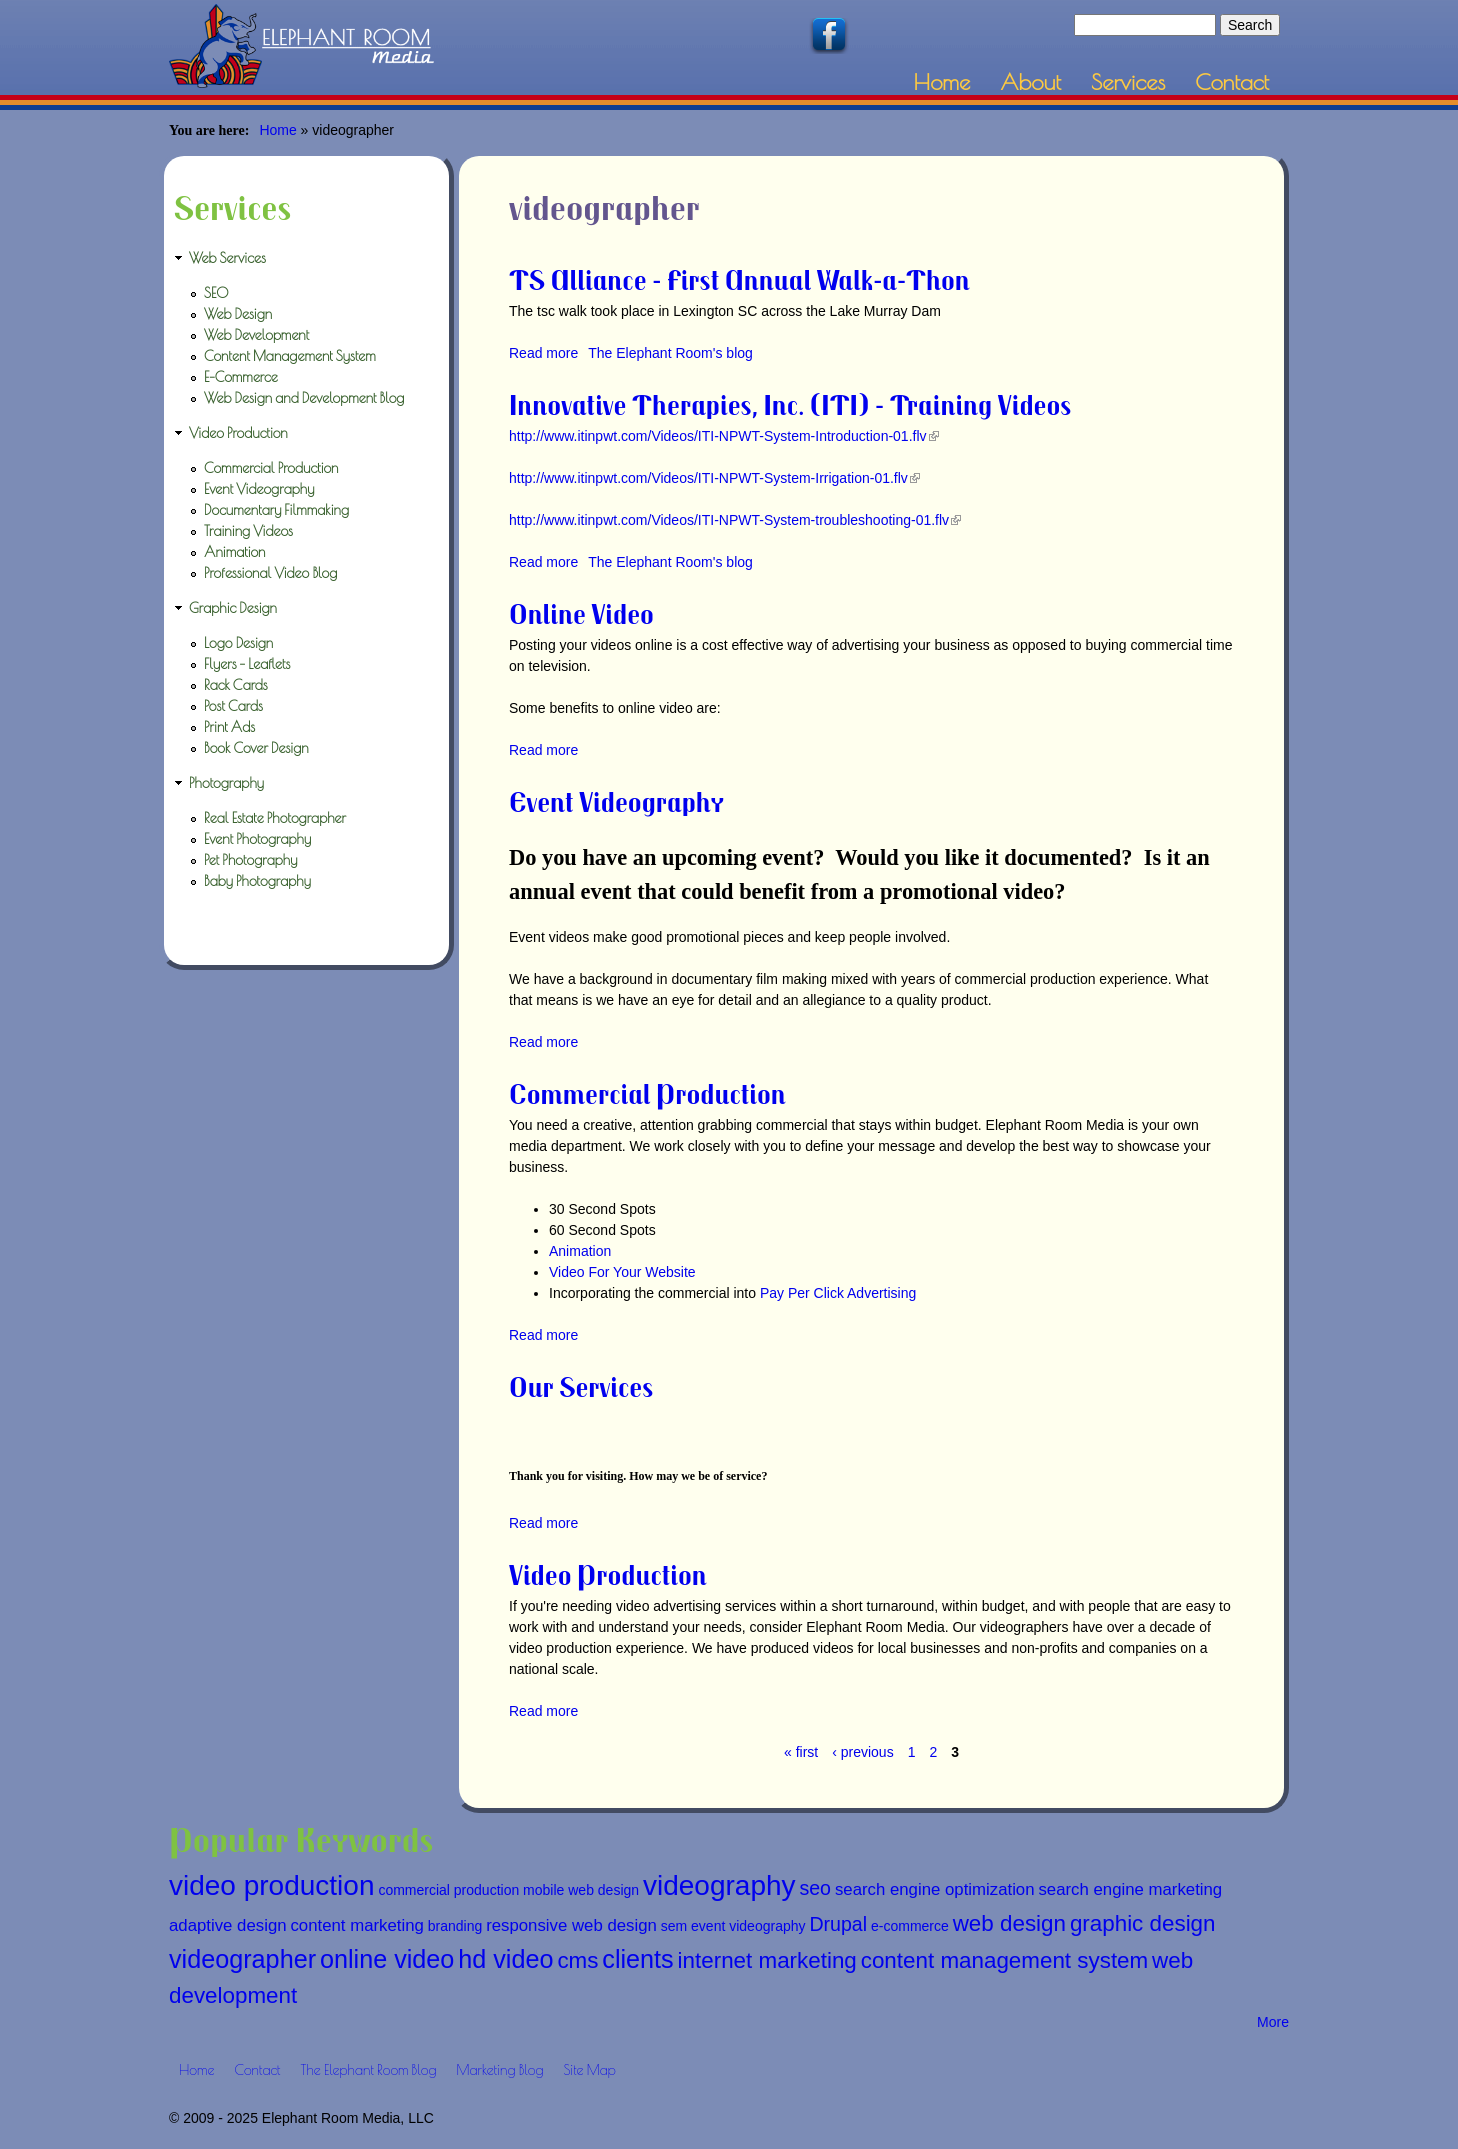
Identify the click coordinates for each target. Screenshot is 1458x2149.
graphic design (1143, 1923)
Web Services (227, 258)
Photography (226, 783)
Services (1128, 81)
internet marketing (767, 1960)
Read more (543, 353)
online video (387, 1959)
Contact (1232, 81)
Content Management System (290, 356)
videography (719, 1885)
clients (637, 1959)
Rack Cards (236, 685)
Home (942, 81)
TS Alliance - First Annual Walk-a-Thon (739, 279)
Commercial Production (647, 1093)
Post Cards (233, 706)
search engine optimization (935, 1889)
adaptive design (228, 1925)
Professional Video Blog (270, 573)
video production (271, 1885)
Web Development (256, 335)
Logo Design (238, 643)
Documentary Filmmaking (276, 510)
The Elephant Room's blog (670, 353)
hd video (505, 1959)
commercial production (448, 1890)
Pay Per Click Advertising (838, 1293)
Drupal (838, 1924)
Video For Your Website (622, 1272)
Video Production (608, 1574)
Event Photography (257, 839)
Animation (580, 1251)
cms (577, 1960)
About (1030, 81)
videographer (242, 1959)
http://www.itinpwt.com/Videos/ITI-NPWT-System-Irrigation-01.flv (714, 478)
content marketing (356, 1925)
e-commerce (910, 1926)
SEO (216, 293)
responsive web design (571, 1925)
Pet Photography (250, 860)
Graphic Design (233, 608)
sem (674, 1926)
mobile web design (581, 1890)
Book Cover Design (256, 748)
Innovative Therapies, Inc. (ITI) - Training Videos (790, 404)
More (1273, 2022)
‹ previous (862, 1752)
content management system (1005, 1960)
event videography (748, 1926)
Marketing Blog (499, 2070)
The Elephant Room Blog (369, 2070)
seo (815, 1888)
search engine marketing (1130, 1889)
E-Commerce (241, 377)
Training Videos (248, 531)
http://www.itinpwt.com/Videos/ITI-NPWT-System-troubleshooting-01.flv (735, 520)
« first (801, 1752)
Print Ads (229, 727)
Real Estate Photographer (275, 818)
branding (455, 1926)
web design (1009, 1923)
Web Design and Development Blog (304, 398)
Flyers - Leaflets (247, 664)
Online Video (581, 613)
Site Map (589, 2070)
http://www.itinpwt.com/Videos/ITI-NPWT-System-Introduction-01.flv (724, 436)
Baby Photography (257, 881)
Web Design (238, 314)
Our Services (581, 1386)
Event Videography (616, 801)
